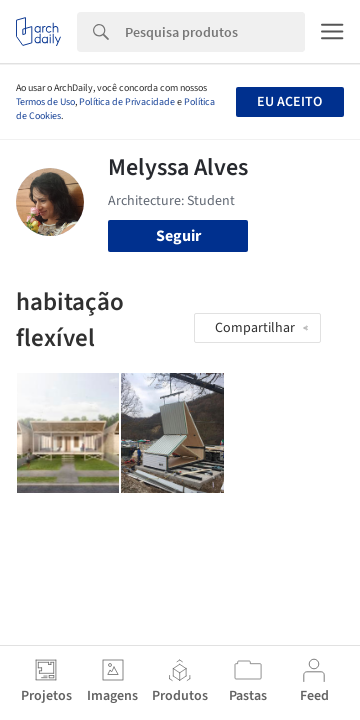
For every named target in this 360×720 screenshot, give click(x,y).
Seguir (178, 236)
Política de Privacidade (127, 102)
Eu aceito (289, 102)
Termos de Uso (45, 102)
